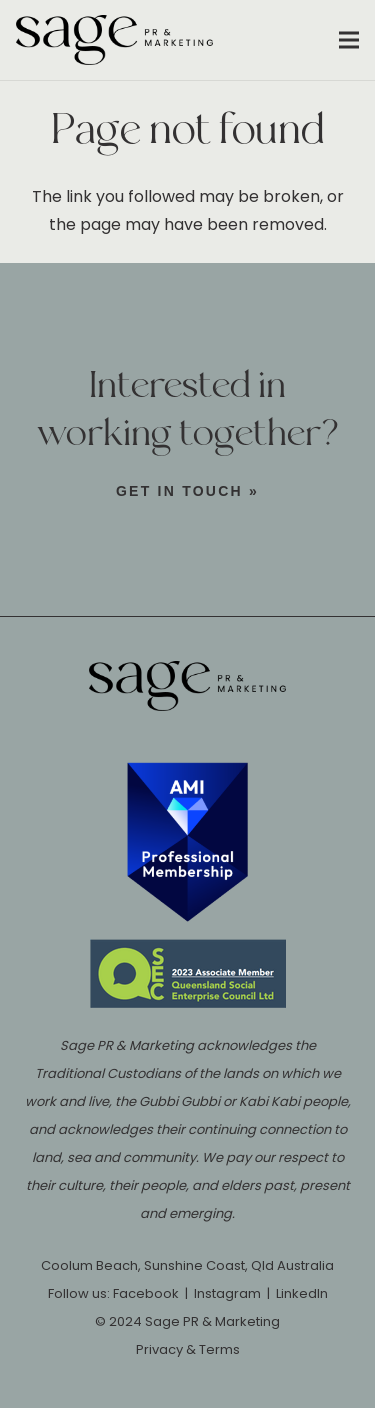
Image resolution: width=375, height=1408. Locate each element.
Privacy (159, 1349)
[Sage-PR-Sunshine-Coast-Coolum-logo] (114, 40)
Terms (219, 1349)
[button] (349, 40)
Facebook (146, 1293)
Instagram (227, 1293)
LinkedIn (302, 1293)
